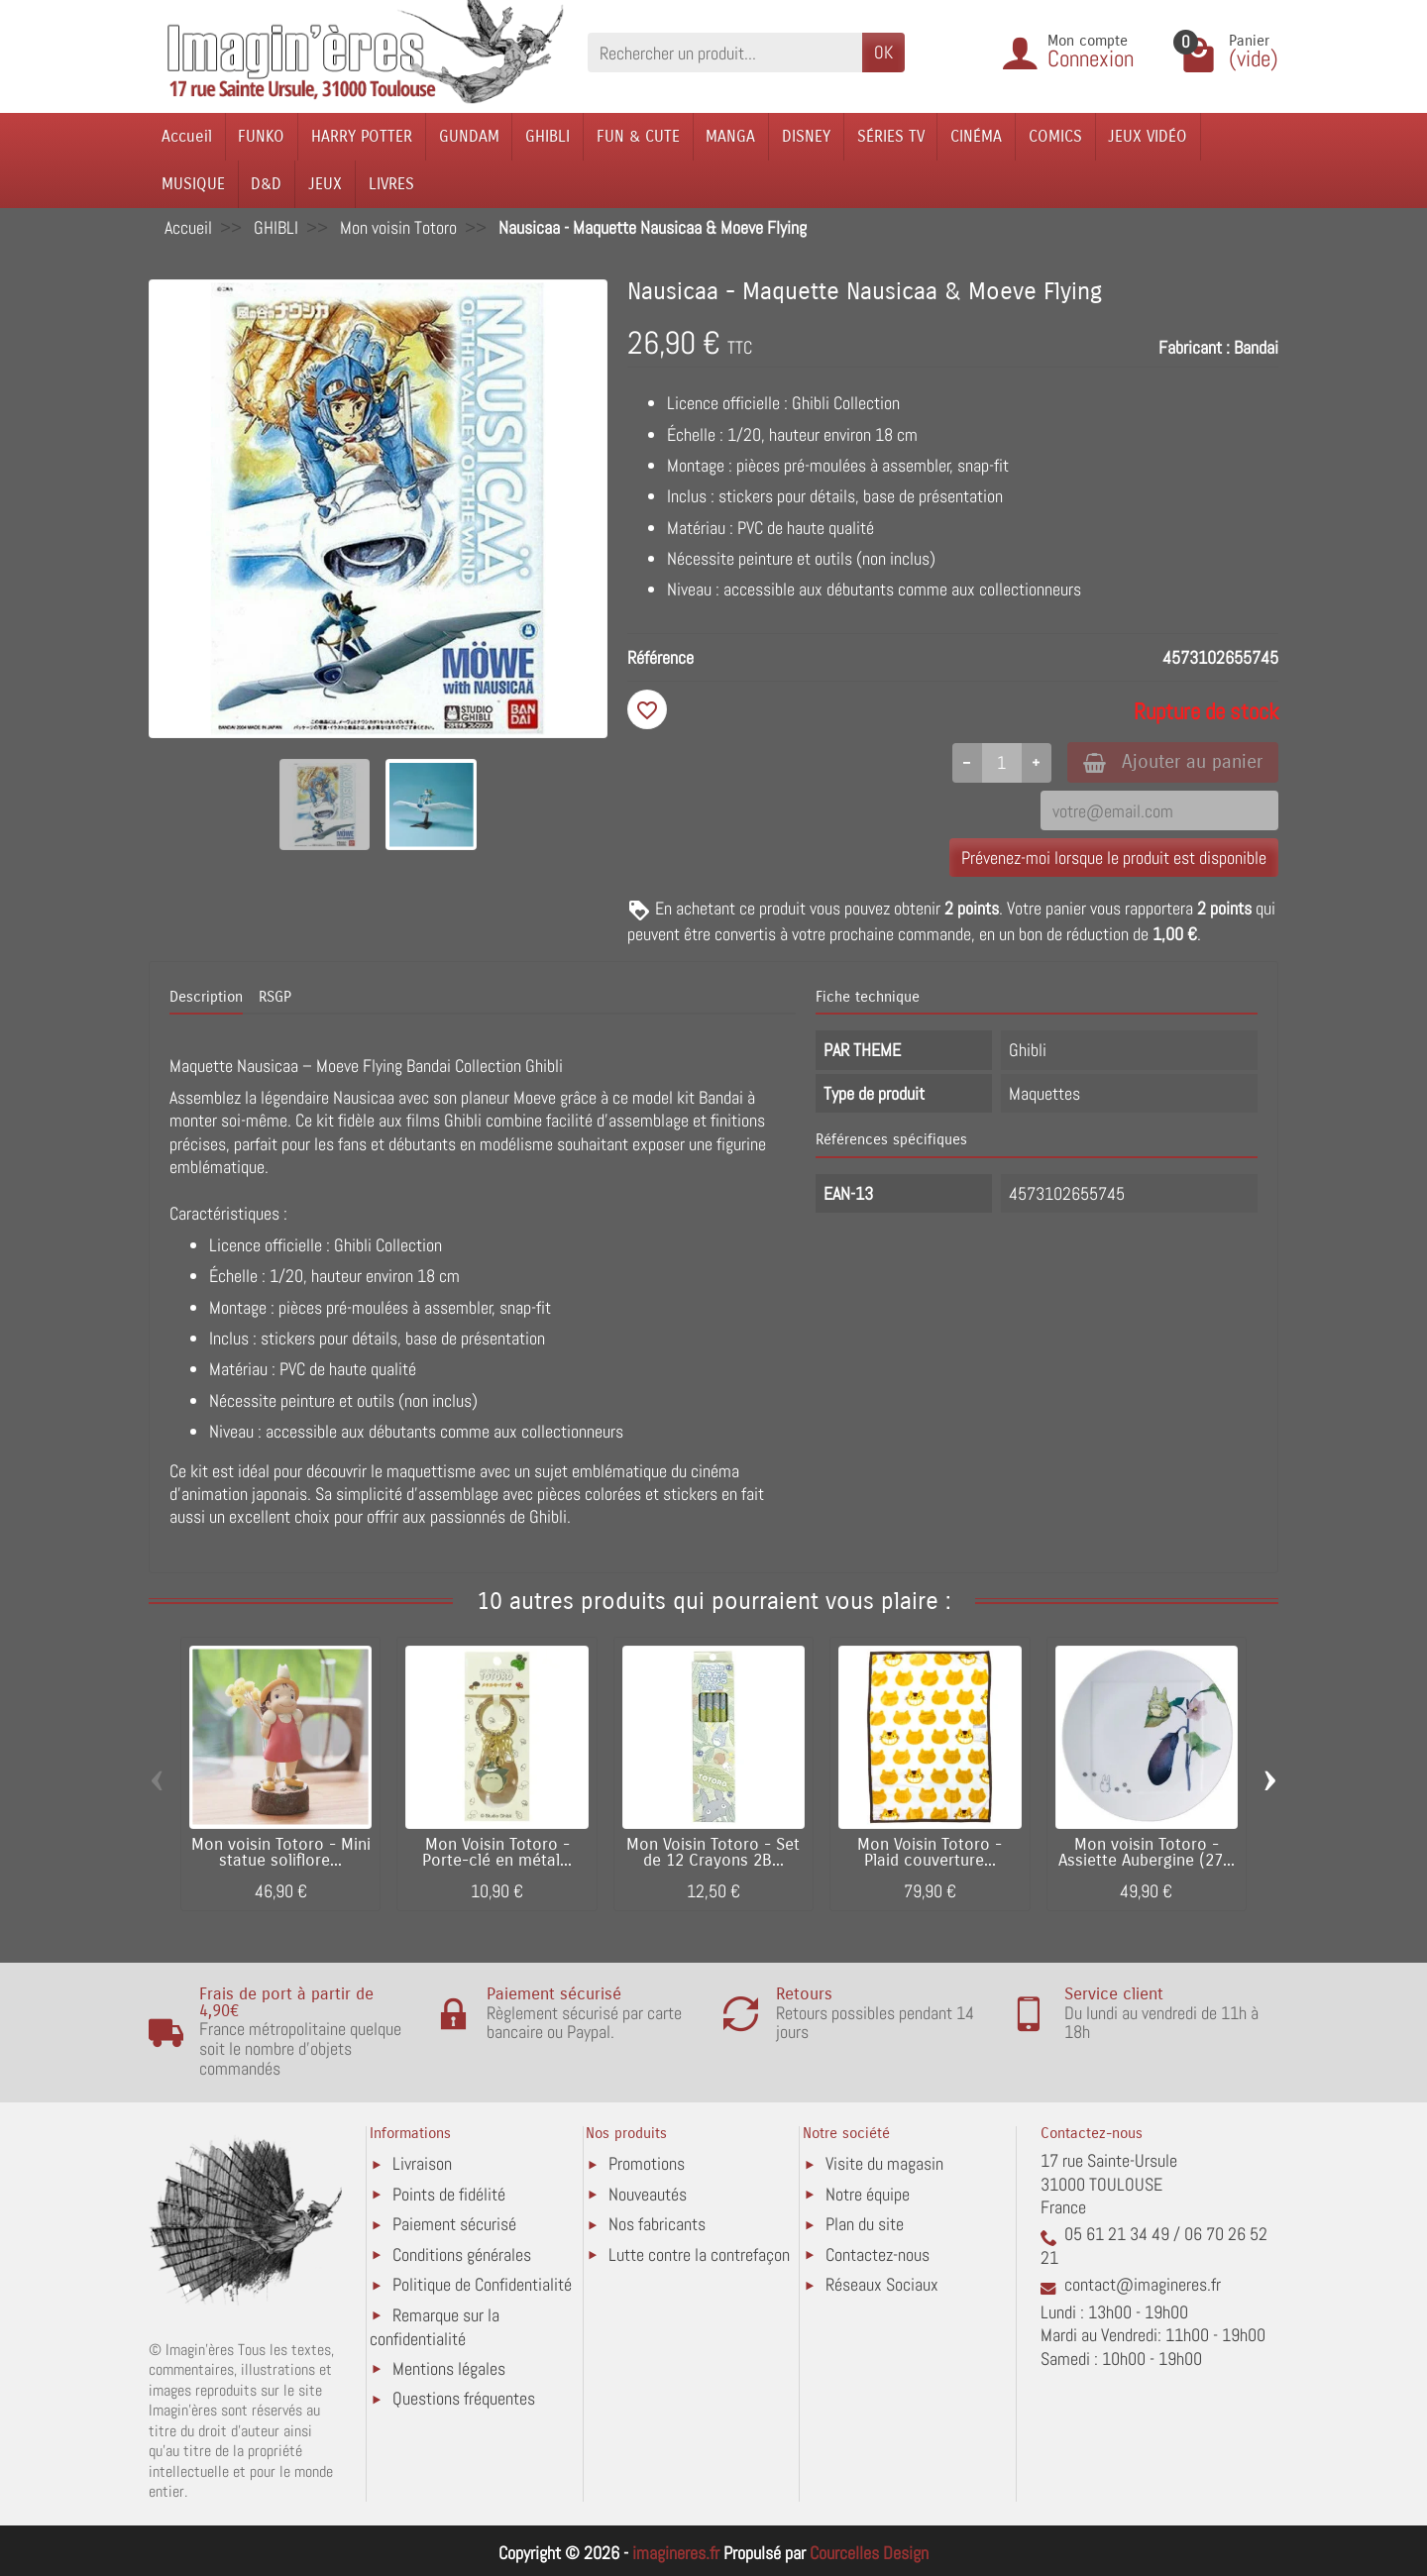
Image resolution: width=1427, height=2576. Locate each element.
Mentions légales (448, 2368)
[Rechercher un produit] (725, 52)
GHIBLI (547, 136)
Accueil (187, 136)
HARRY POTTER (361, 136)
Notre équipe (867, 2194)
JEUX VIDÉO (1147, 136)
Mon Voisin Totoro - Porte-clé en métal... (497, 1852)
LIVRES (391, 183)
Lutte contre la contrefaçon (699, 2254)
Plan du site (864, 2223)
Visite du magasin (884, 2163)
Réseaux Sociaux (881, 2284)
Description (206, 997)
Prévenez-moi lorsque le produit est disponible (1113, 857)
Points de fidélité (448, 2194)
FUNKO (261, 136)
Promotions (646, 2163)
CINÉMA (976, 136)
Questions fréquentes (463, 2398)
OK (883, 52)
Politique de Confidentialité (482, 2284)
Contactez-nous (877, 2254)
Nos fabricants (657, 2223)
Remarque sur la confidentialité (434, 2327)
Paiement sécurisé (454, 2223)
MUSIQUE (193, 183)
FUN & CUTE (638, 136)
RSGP (275, 997)
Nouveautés (647, 2194)
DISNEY (806, 136)
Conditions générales (461, 2254)
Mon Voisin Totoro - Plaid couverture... (929, 1852)
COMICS (1055, 136)
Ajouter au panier (1172, 761)
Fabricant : (1194, 347)
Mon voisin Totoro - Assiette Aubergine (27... (1146, 1852)
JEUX (325, 183)
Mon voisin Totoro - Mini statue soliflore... (281, 1852)
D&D (266, 183)
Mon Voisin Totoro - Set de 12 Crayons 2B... (713, 1852)
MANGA (730, 136)
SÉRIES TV (891, 136)
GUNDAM (469, 136)
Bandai (1256, 347)
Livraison (422, 2163)
